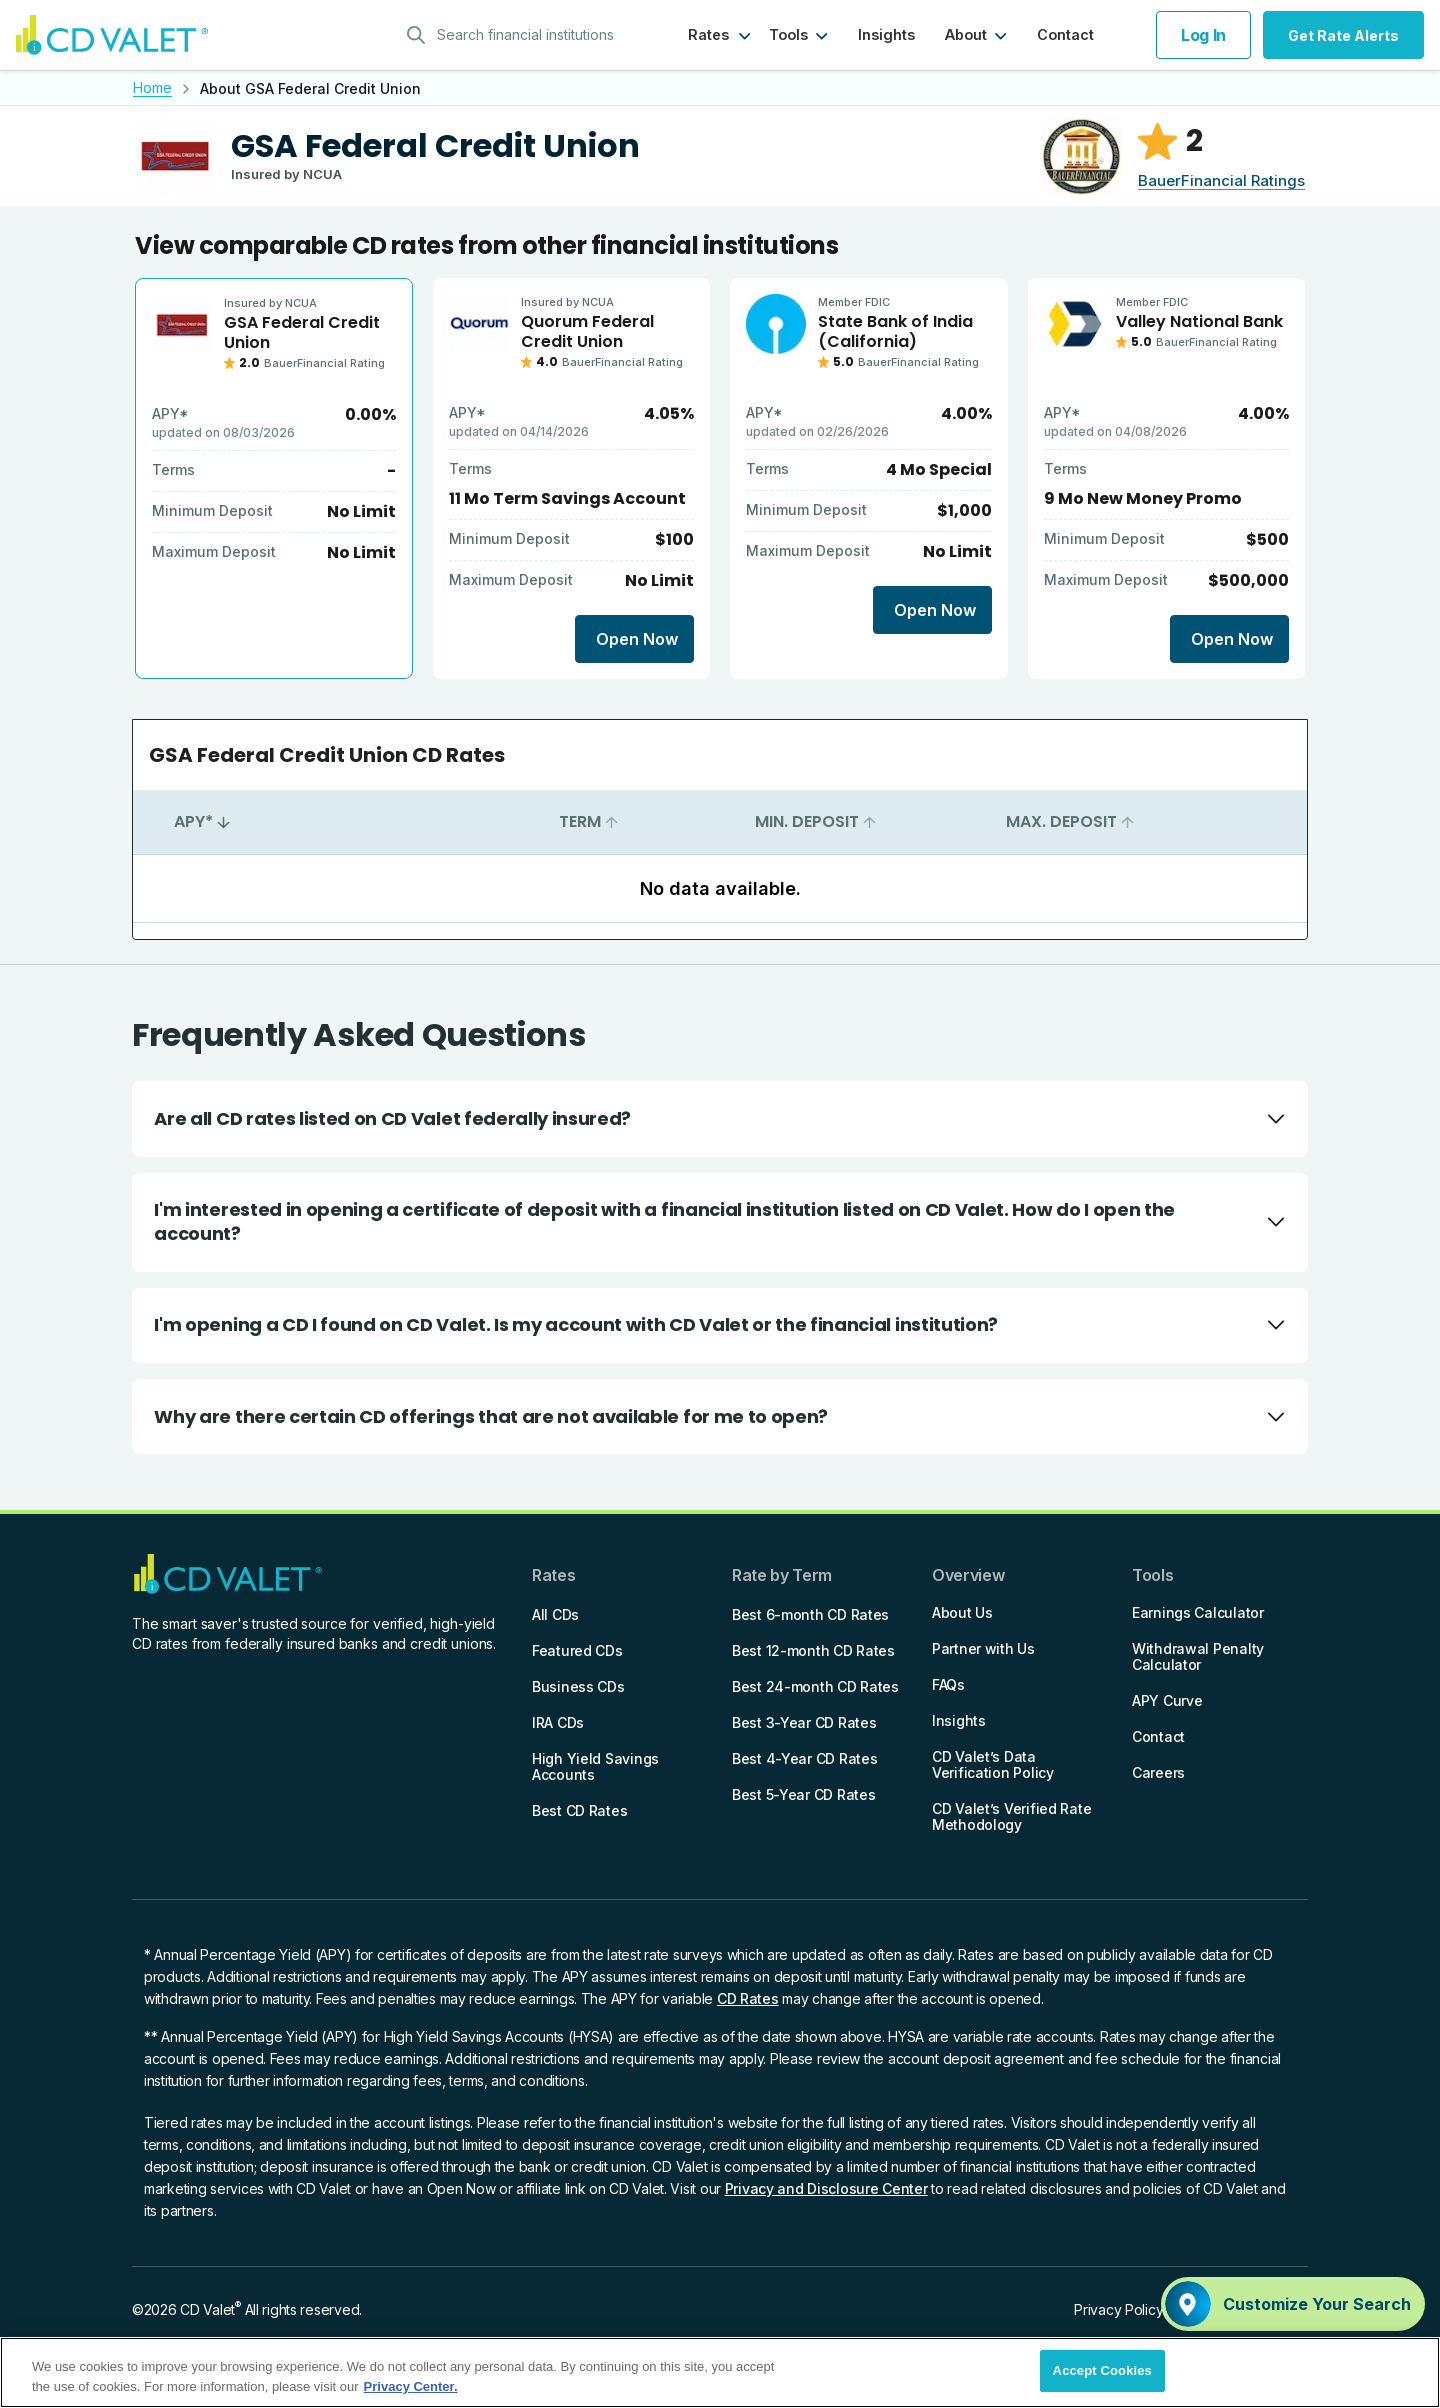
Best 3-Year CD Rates (804, 1722)
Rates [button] (708, 34)
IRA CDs (558, 1722)
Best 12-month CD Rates (813, 1650)
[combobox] (517, 35)
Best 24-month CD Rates (815, 1686)
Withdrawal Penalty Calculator (1198, 1656)
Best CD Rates (579, 1810)
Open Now (637, 639)
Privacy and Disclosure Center (826, 2188)
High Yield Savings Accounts (595, 1766)
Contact (1065, 34)
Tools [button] (788, 34)
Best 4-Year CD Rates (804, 1758)
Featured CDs (577, 1650)
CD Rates (748, 1998)
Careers (1158, 1772)
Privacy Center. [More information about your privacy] (411, 2386)
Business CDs (578, 1686)
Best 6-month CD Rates (810, 1614)
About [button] (966, 34)
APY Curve (1167, 1700)
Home (152, 87)
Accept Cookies (1102, 2370)
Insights (886, 34)
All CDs (555, 1614)
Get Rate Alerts (1343, 35)
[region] (720, 2372)
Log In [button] (1203, 35)
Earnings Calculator (1198, 1612)
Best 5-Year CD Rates (803, 1794)
